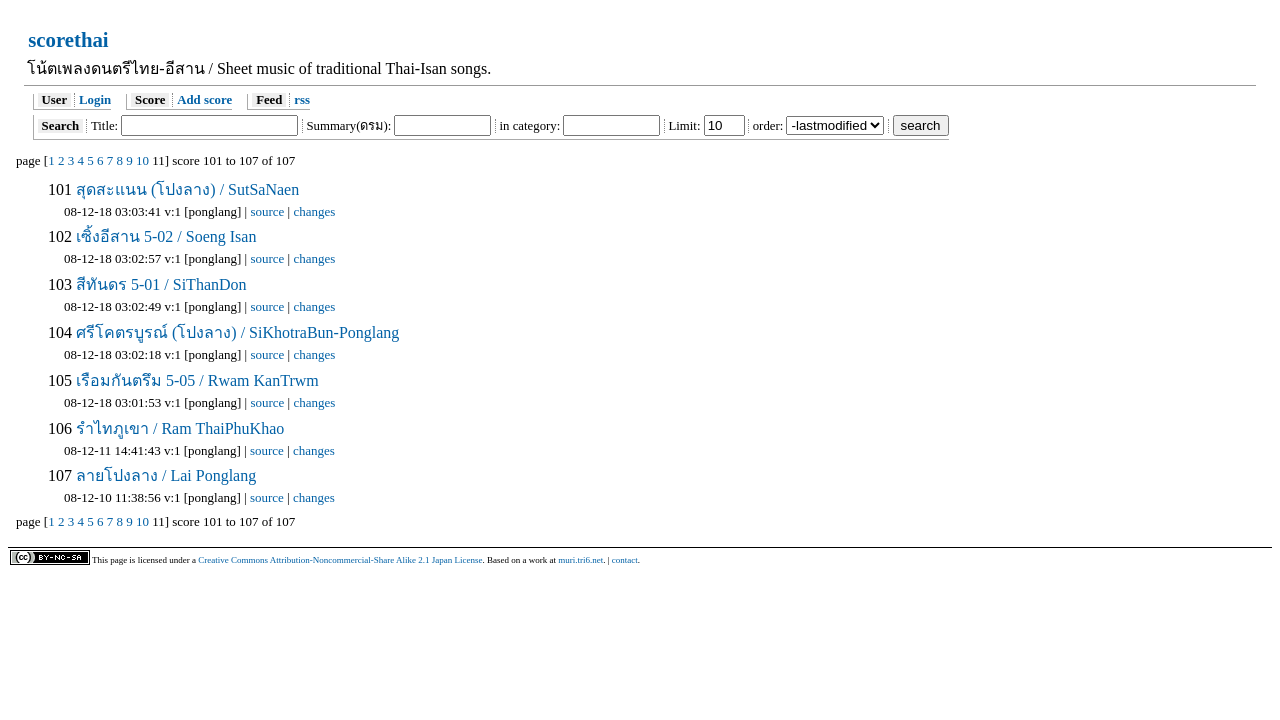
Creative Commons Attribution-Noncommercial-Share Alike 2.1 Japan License (340, 560)
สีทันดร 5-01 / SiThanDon (159, 284)
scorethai (68, 39)
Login (95, 100)
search (921, 125)
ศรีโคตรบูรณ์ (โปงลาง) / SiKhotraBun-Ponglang (235, 332)
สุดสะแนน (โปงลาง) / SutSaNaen (185, 189)
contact (625, 560)
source (267, 211)
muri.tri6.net (580, 560)
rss (302, 100)
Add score (204, 100)
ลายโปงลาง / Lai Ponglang (164, 475)
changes (314, 211)
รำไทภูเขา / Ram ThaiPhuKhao (178, 428)
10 (142, 160)
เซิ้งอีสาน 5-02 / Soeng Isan (164, 236)
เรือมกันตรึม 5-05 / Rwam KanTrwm (195, 380)
